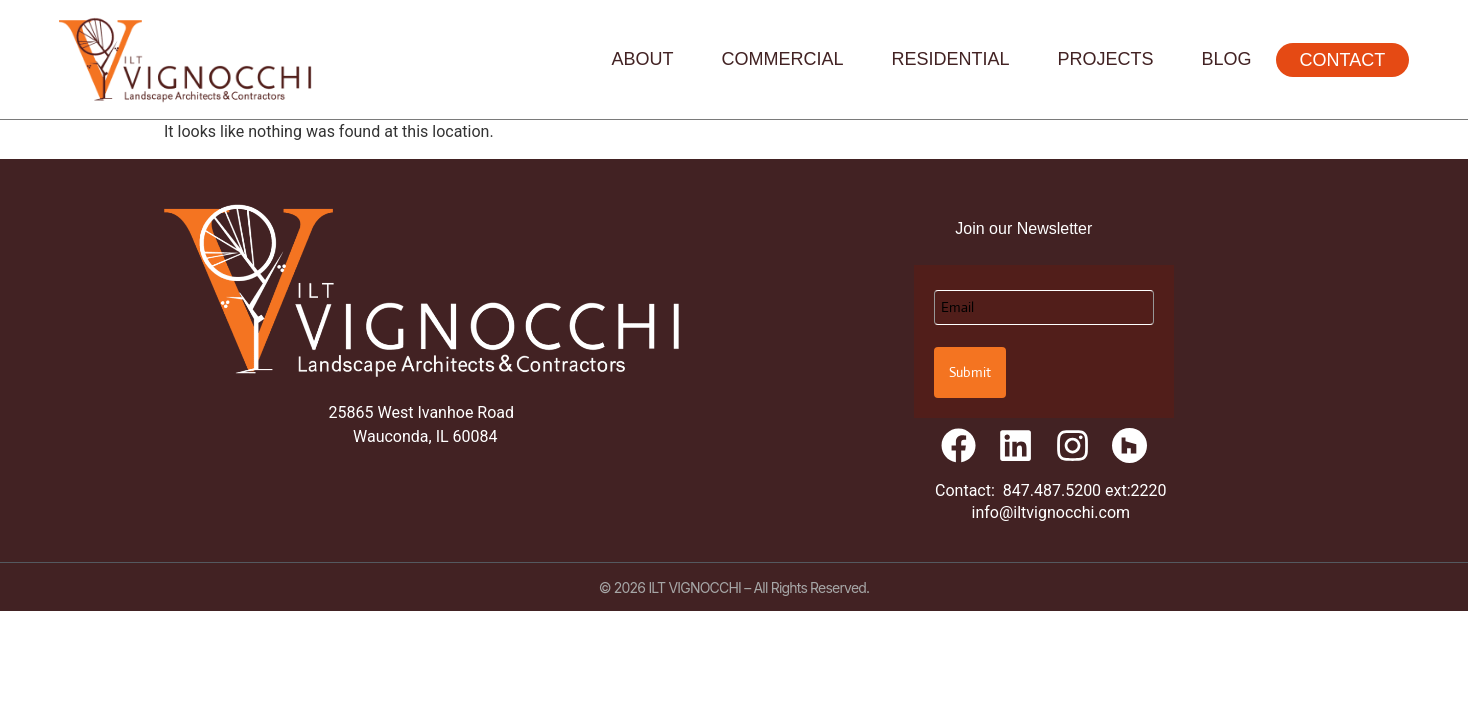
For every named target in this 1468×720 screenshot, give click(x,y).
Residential (951, 59)
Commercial (783, 59)
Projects (1106, 59)
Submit (970, 372)
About (642, 59)
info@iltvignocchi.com (1051, 512)
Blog (1227, 59)
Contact (1343, 60)
